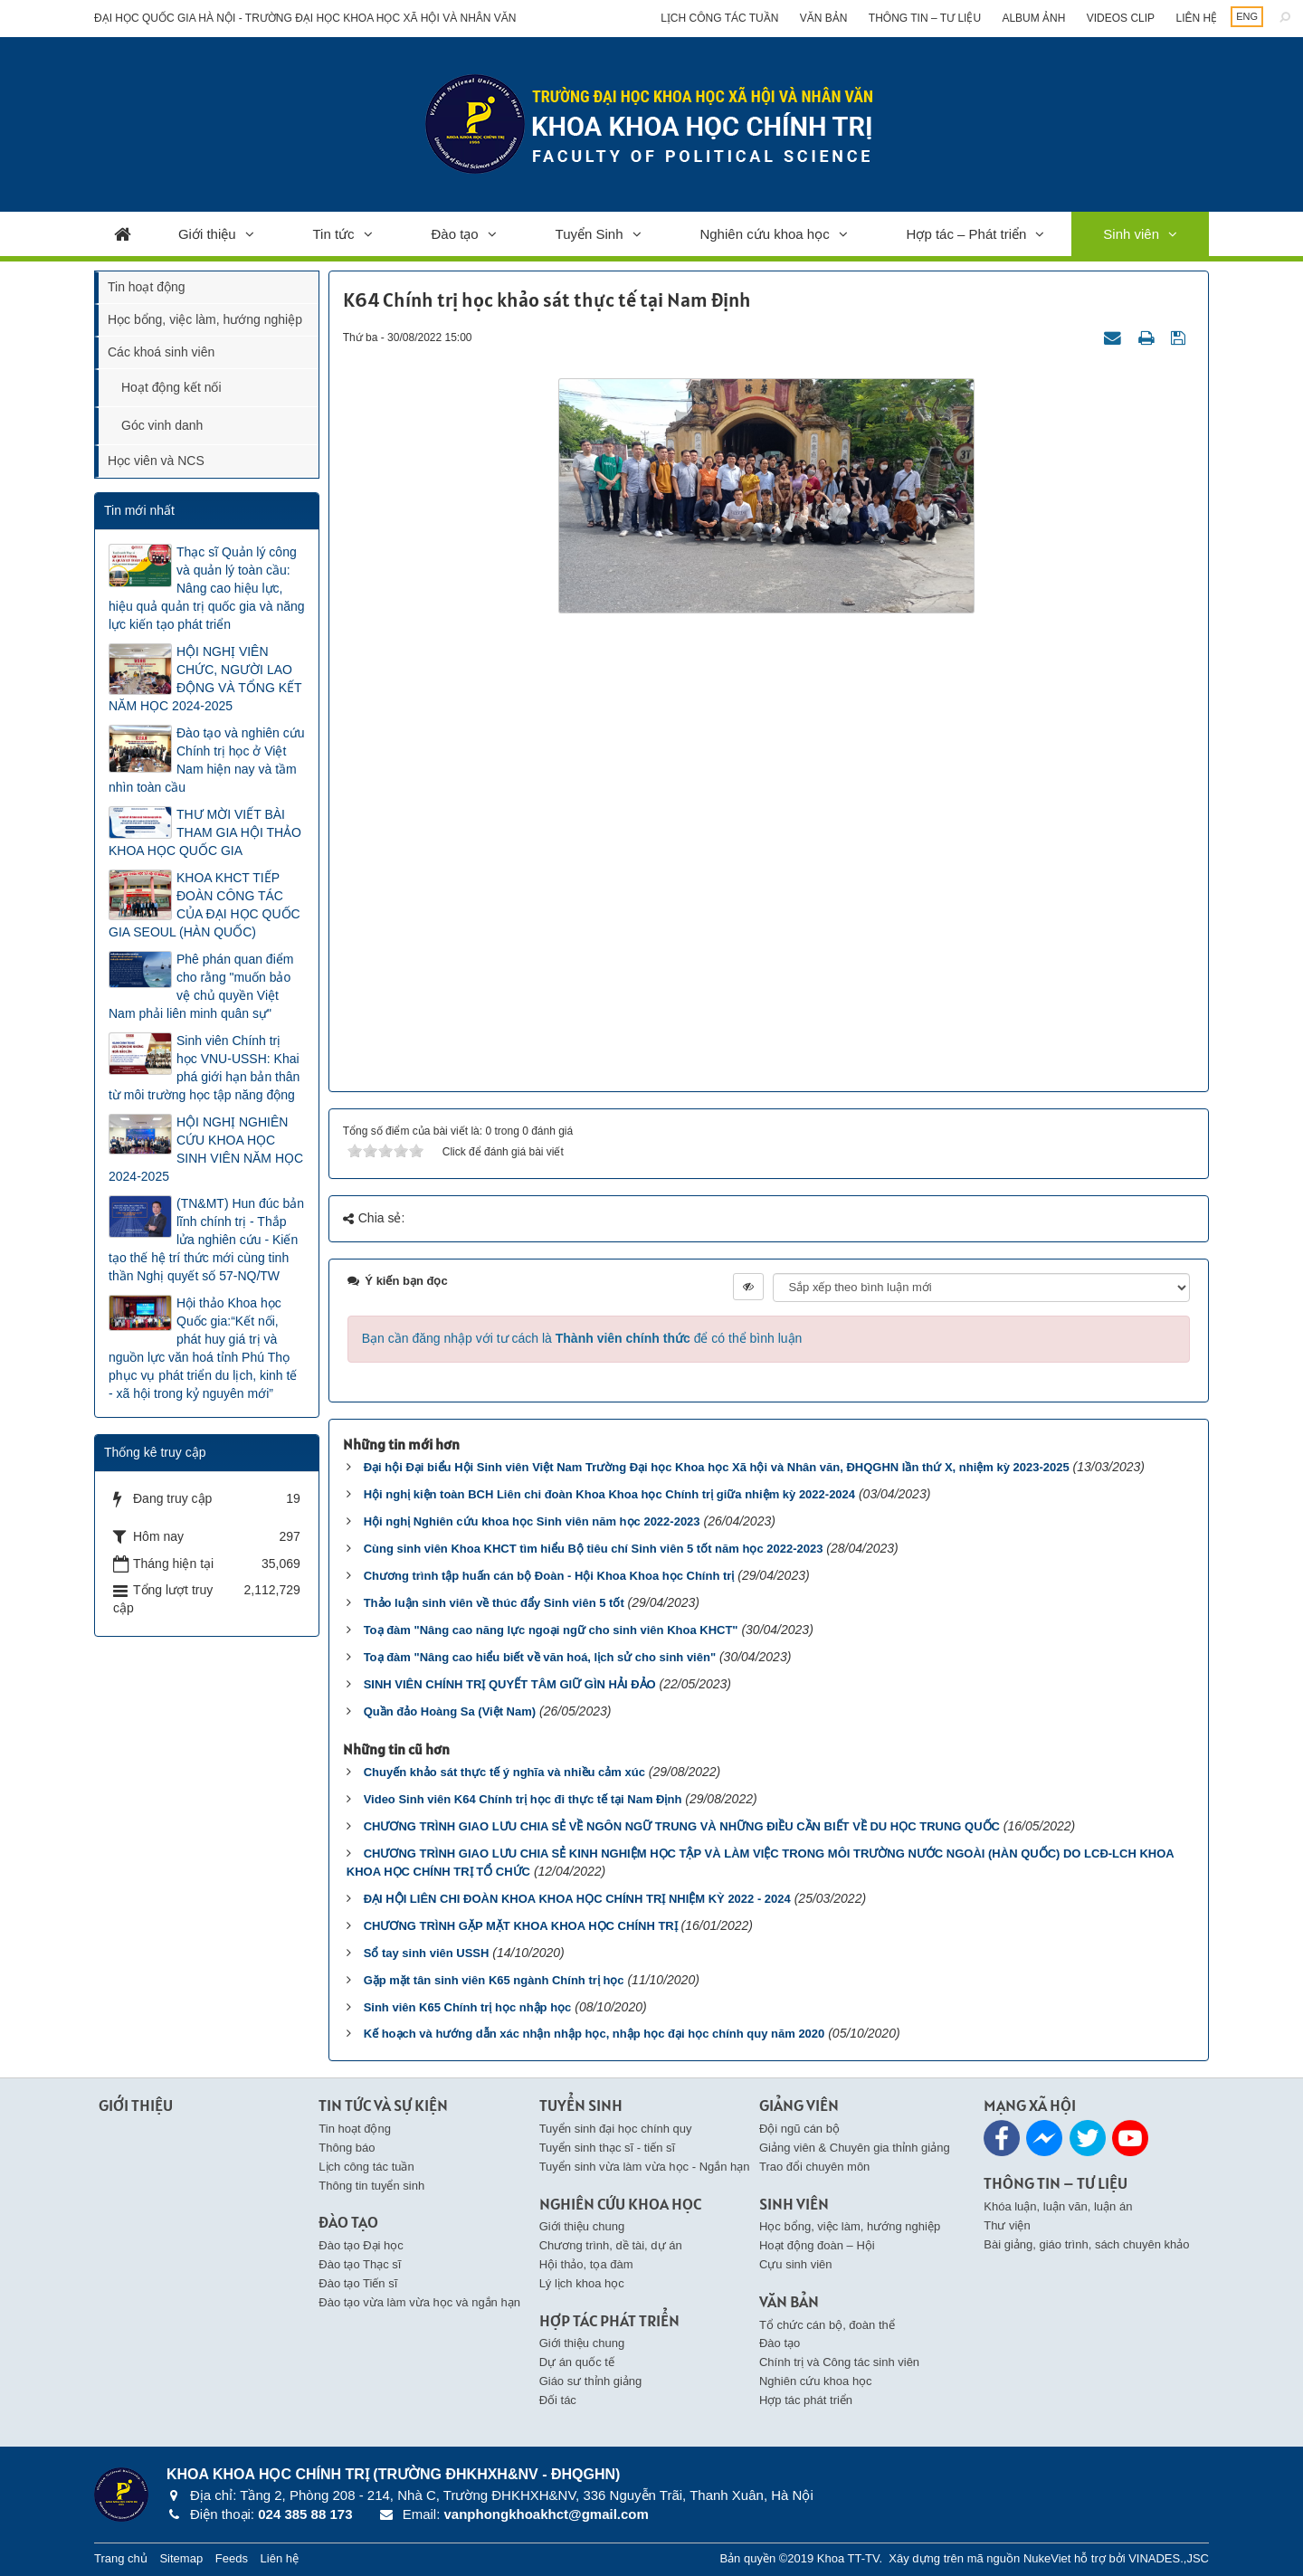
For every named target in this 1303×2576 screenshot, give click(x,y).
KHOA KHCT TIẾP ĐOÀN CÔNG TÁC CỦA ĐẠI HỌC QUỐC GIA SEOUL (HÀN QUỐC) (204, 904)
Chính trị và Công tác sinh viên (839, 2362)
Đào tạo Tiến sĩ (358, 2283)
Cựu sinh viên (795, 2264)
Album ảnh (1033, 18)
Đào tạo (455, 234)
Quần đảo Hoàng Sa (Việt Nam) (450, 1711)
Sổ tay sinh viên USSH (427, 1953)
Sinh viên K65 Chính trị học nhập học (468, 2007)
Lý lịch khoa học (581, 2283)
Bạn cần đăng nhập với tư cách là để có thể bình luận (582, 1338)
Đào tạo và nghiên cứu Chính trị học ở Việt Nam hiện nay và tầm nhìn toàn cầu (207, 760)
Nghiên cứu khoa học (764, 234)
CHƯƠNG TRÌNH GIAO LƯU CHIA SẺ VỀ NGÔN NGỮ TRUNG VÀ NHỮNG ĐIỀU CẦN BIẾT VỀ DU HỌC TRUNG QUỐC (682, 1826)
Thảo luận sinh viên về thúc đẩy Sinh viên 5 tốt (494, 1603)
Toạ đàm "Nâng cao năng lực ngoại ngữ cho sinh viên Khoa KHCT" (551, 1630)
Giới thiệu (207, 234)
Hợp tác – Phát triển (967, 234)
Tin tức (334, 234)
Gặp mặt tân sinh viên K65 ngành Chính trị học (494, 1980)
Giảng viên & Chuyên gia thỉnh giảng (854, 2147)
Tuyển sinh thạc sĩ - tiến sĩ (607, 2147)
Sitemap (181, 2558)
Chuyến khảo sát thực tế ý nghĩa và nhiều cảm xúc (504, 1772)
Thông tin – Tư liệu (925, 18)
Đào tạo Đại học (361, 2245)
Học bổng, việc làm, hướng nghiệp (205, 319)
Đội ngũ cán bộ (799, 2128)
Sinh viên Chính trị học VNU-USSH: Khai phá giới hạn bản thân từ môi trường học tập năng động (204, 1067)
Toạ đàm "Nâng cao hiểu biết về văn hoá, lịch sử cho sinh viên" (540, 1657)
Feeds (231, 2558)
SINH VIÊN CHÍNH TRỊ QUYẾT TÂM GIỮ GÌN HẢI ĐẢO (510, 1684)
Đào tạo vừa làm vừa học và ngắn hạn (419, 2302)
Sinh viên (1131, 234)
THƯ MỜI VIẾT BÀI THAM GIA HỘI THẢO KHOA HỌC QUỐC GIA (205, 832)
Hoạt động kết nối (171, 387)
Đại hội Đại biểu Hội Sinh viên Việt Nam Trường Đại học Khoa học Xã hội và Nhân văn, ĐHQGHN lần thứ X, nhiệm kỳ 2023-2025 (717, 1467)
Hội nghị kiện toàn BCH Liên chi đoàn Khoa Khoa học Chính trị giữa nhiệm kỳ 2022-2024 (609, 1494)
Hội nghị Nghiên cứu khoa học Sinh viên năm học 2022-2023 (532, 1521)
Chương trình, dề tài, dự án (610, 2245)
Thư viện (1007, 2225)
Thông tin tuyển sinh (371, 2185)
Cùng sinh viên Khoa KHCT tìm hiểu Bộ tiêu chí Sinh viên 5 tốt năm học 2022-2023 (593, 1548)
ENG (1247, 16)
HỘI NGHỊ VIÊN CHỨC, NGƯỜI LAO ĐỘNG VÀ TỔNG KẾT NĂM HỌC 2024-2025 (205, 678)
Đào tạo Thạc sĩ (360, 2264)
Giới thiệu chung (582, 2226)
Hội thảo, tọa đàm (586, 2264)
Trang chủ (120, 2558)
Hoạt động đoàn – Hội (817, 2245)
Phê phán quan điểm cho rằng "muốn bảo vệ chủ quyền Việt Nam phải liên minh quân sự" (201, 986)
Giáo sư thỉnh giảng (590, 2381)
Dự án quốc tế (576, 2362)
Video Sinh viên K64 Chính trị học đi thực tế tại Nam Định (523, 1799)
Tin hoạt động (146, 287)
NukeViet (1047, 2558)
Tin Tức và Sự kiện (383, 2105)
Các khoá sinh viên (161, 352)
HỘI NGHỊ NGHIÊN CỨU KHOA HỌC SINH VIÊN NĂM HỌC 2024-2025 (206, 1149)
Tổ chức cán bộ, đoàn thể (827, 2325)
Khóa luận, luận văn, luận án (1058, 2206)
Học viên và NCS (156, 460)
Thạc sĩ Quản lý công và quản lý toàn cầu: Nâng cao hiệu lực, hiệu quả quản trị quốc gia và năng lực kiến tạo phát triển (207, 588)
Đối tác (557, 2400)
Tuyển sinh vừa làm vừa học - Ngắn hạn (644, 2166)
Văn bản (824, 18)
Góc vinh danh (162, 425)
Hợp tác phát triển (805, 2400)
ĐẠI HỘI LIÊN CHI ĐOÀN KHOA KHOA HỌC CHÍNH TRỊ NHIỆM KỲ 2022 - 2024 (577, 1899)
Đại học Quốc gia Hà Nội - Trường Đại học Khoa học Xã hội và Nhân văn (305, 18)
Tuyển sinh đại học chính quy (615, 2128)
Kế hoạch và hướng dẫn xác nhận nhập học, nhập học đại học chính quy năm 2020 (594, 2033)
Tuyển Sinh (589, 234)
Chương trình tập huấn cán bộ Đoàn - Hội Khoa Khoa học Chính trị (549, 1576)
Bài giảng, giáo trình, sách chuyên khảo (1086, 2244)
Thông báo (347, 2147)
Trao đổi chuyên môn (814, 2166)
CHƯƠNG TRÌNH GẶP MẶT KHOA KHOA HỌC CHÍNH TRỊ (521, 1926)
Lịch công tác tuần (719, 18)
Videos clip (1121, 18)
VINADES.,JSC (1168, 2558)
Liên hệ (1196, 18)
